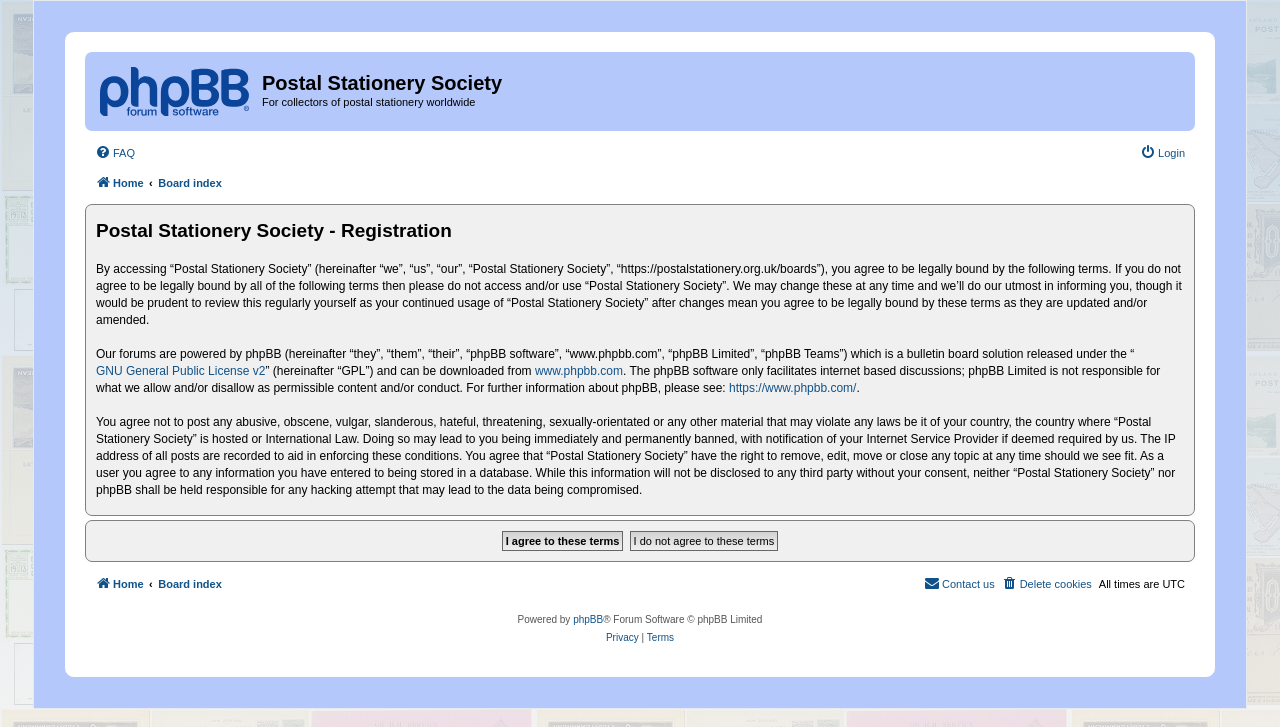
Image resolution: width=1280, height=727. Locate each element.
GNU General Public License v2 (180, 371)
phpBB (588, 619)
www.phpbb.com (579, 371)
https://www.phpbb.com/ (792, 388)
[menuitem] (115, 153)
